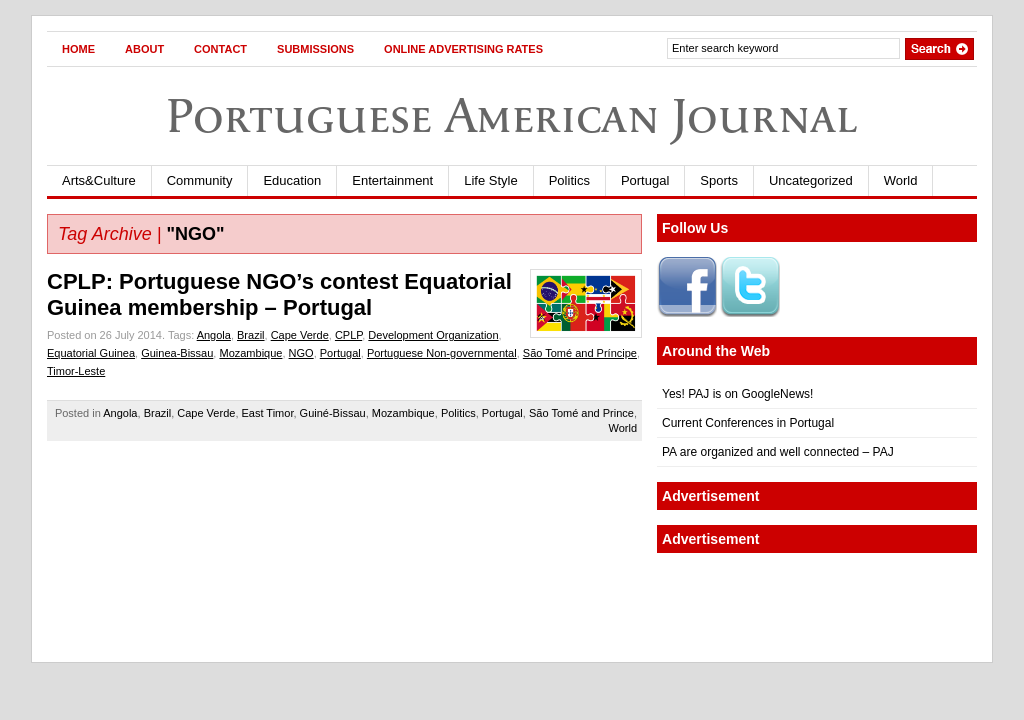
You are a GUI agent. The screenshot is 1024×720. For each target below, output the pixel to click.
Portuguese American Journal (512, 115)
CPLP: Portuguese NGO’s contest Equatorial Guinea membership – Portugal (279, 294)
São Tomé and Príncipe (580, 353)
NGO (301, 353)
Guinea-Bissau (177, 353)
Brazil (251, 335)
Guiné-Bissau (333, 413)
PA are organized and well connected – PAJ (778, 452)
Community (200, 180)
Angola (214, 335)
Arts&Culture (99, 180)
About (144, 49)
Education (292, 180)
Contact (220, 49)
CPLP (348, 335)
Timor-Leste (76, 371)
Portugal (645, 180)
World (901, 180)
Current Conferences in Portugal (748, 423)
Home (78, 49)
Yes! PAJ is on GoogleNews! (737, 394)
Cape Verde (300, 335)
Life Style (490, 180)
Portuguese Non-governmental (442, 353)
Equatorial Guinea (91, 353)
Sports (719, 180)
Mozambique (250, 353)
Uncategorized (811, 180)
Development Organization (433, 335)
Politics (569, 180)
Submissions (315, 49)
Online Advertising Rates (463, 49)
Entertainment (392, 180)
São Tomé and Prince (581, 413)
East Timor (268, 413)
